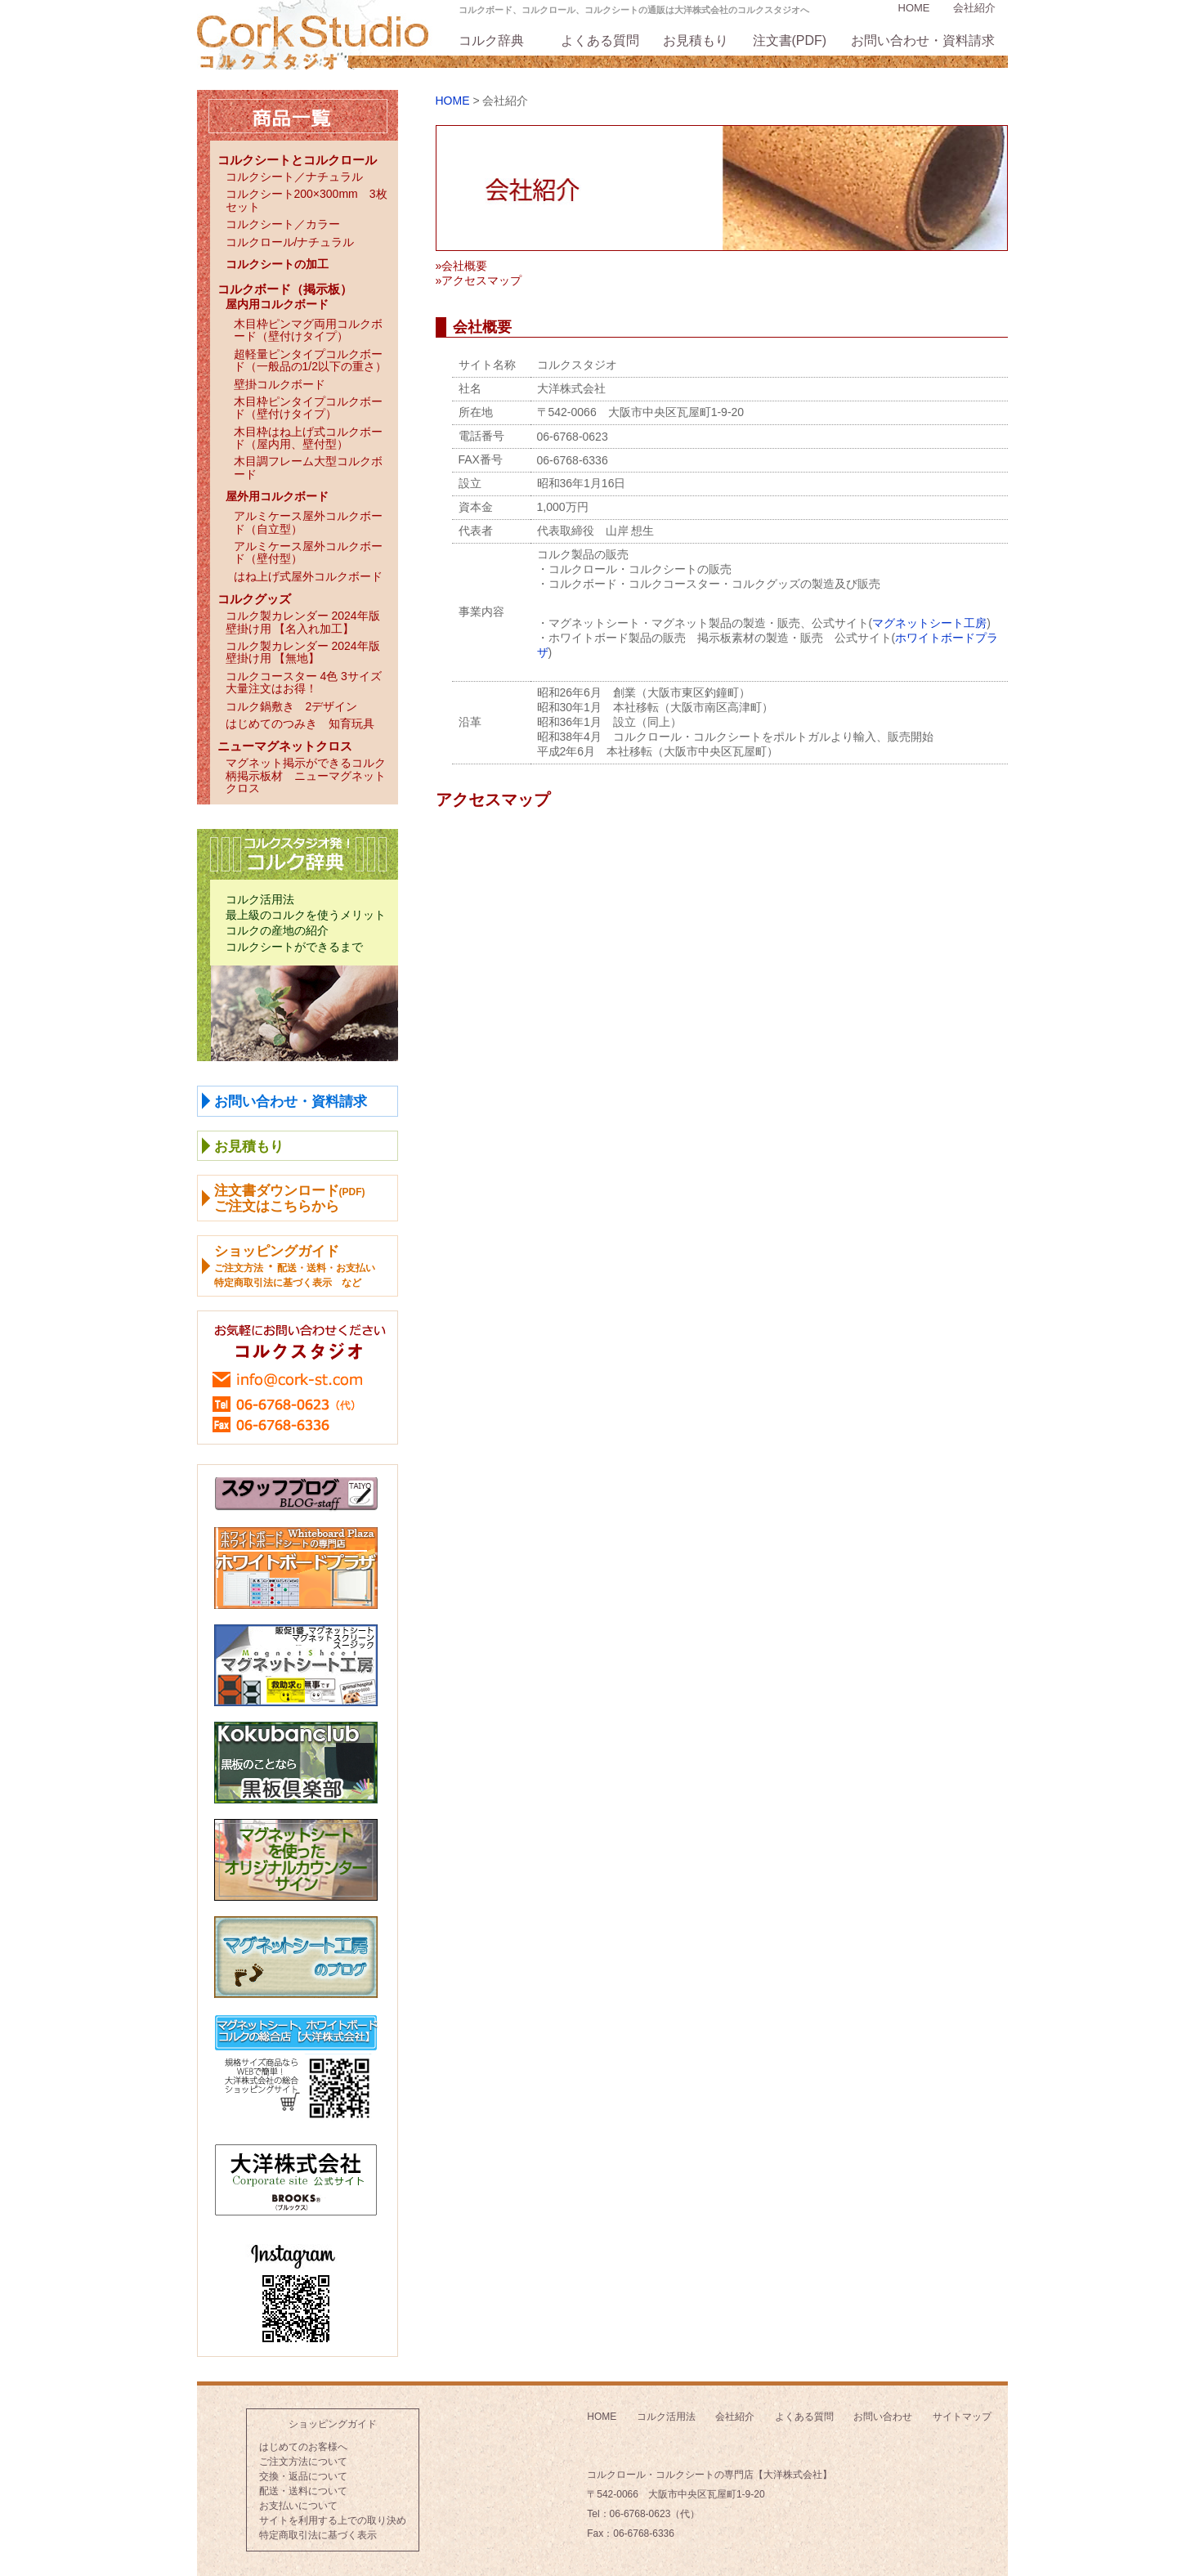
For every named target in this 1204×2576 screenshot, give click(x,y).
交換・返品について (303, 2476)
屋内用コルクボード (277, 304)
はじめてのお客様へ (303, 2447)
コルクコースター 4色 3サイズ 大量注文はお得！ (309, 682)
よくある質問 (600, 40)
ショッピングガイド (333, 2424)
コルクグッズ (254, 599)
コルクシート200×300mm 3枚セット (306, 200)
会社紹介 (974, 8)
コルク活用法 (260, 899)
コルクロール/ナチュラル (290, 242)
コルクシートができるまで (294, 946)
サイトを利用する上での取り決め (332, 2520)
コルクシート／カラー (283, 224)
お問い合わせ (882, 2416)
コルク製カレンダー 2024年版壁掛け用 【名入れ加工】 (303, 621)
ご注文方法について (303, 2461)
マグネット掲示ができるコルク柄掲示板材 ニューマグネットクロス (306, 775)
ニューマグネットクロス (284, 746)
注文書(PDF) (790, 40)
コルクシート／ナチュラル (294, 176)
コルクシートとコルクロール (297, 160)
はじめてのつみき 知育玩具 (300, 723)
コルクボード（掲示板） (284, 289)
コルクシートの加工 (277, 264)
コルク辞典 (491, 40)
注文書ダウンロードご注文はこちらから (289, 1198)
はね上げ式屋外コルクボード (308, 576)
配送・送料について (303, 2491)
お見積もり (695, 40)
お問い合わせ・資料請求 (923, 40)
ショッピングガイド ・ (294, 1265)
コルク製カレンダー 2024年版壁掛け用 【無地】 (303, 652)
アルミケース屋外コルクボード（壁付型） (308, 552)
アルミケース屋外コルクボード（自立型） (308, 522)
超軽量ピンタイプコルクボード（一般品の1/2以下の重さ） (310, 360)
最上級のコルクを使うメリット (306, 914)
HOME (914, 8)
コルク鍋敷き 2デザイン (292, 706)
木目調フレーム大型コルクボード (308, 467)
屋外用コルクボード (277, 496)
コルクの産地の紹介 (277, 930)
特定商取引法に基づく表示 (318, 2535)
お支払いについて (298, 2505)
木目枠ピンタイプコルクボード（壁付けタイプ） (308, 407)
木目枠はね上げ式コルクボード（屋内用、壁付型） (308, 437)
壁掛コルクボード (279, 384)
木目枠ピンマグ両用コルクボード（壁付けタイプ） (308, 330)
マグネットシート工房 (929, 622)
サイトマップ (962, 2416)
